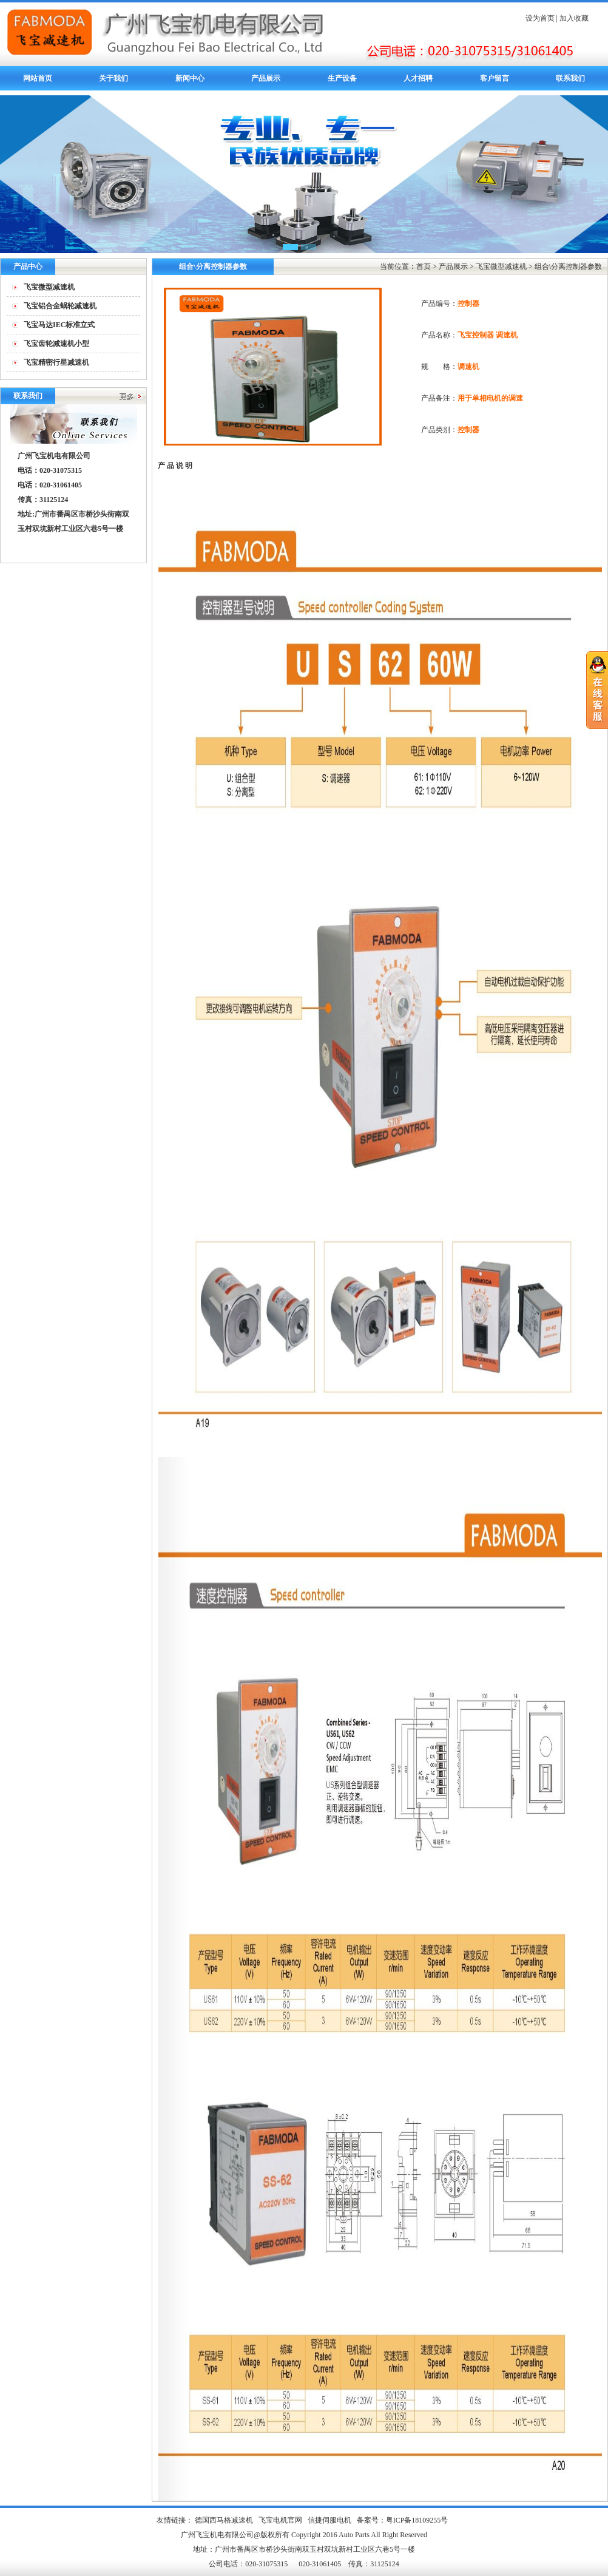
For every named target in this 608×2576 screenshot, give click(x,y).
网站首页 (37, 78)
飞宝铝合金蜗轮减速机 (60, 306)
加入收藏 (574, 18)
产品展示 (265, 78)
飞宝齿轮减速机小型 (56, 343)
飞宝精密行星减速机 (56, 362)
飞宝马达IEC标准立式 (59, 324)
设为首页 (540, 18)
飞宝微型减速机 (49, 287)
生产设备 (342, 78)
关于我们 (113, 78)
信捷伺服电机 (329, 2520)
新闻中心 (189, 78)
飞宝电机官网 (280, 2520)
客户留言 (494, 78)
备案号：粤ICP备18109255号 (402, 2520)
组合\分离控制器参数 (568, 266)
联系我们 (570, 78)
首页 (423, 266)
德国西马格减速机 (224, 2520)
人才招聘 (418, 78)
